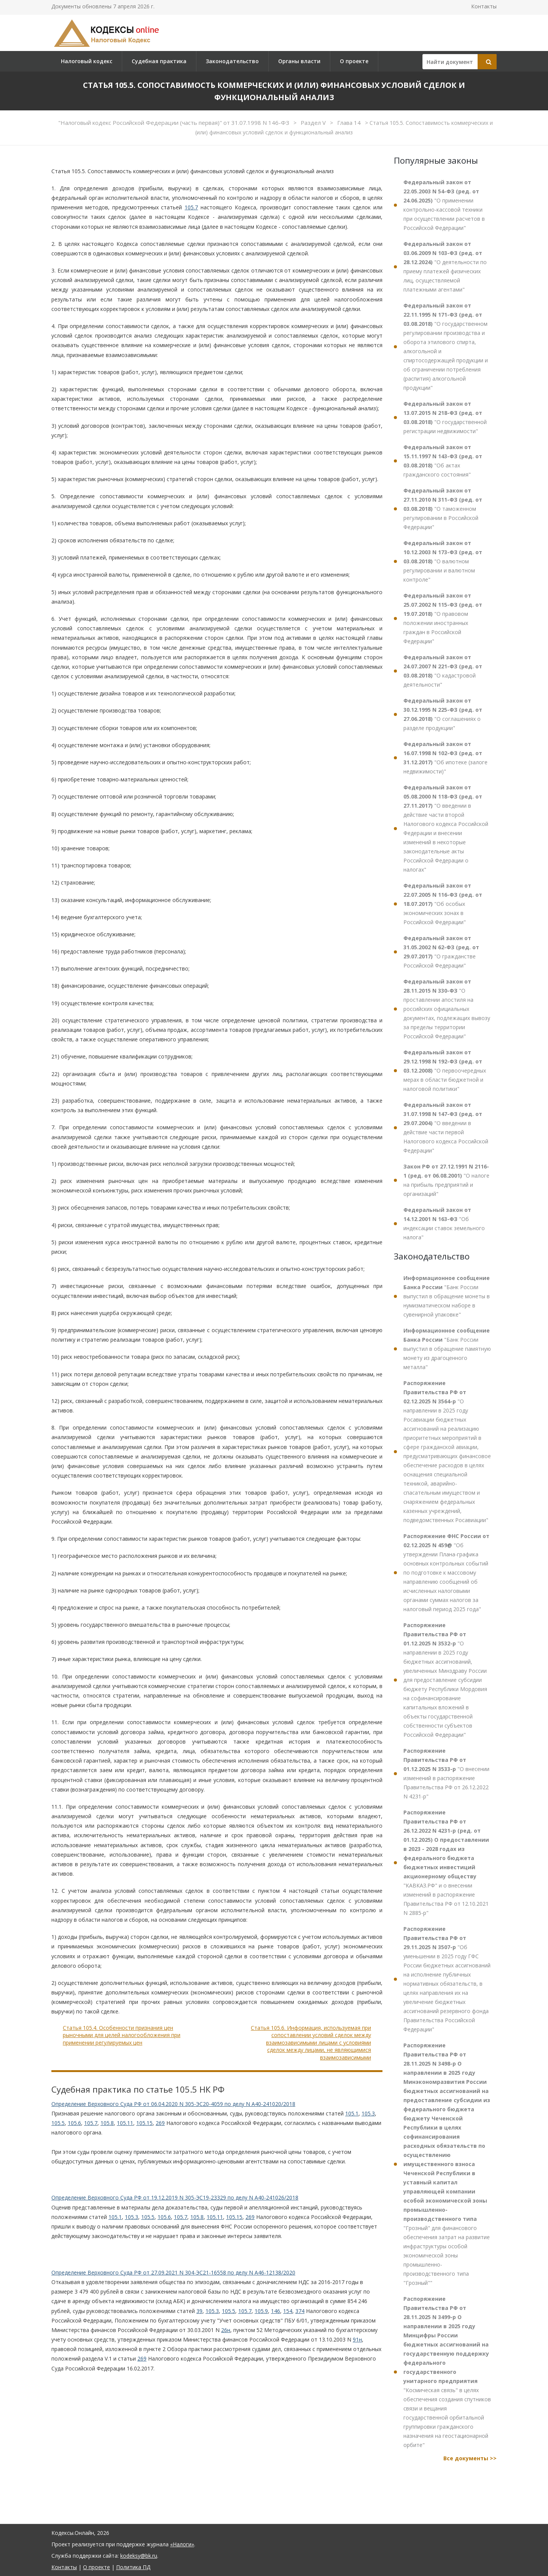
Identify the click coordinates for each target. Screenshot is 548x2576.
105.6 (74, 2122)
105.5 (58, 2122)
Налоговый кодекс (86, 61)
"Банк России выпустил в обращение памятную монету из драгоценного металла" (447, 1349)
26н (225, 2330)
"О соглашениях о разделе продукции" (442, 714)
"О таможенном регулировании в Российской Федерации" (442, 509)
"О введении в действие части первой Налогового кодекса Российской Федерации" (445, 1127)
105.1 (351, 2113)
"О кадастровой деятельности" (442, 671)
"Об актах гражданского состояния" (442, 460)
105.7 (191, 207)
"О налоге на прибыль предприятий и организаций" (446, 1180)
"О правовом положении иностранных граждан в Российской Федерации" (442, 618)
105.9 (261, 2311)
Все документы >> (470, 2458)
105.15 (144, 2122)
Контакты (484, 6)
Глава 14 (349, 122)
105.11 (125, 2122)
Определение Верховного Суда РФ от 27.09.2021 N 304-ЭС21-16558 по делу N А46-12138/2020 (173, 2272)
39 (199, 2311)
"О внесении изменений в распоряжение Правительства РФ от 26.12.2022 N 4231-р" (446, 1773)
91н (357, 2339)
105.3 (368, 2113)
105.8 (107, 2122)
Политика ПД (133, 2567)
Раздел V (314, 122)
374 (299, 2311)
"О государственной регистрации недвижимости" (445, 417)
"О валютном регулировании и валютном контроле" (442, 561)
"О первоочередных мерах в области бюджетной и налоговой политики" (444, 1070)
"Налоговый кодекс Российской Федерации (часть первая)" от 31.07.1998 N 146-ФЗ (174, 122)
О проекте (354, 61)
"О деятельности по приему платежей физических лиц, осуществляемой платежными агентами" (445, 266)
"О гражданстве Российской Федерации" (441, 951)
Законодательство (232, 61)
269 (160, 2122)
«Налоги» (182, 2544)
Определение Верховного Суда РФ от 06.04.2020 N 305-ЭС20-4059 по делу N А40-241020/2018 (173, 2103)
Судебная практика (159, 61)
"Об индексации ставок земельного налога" (444, 1223)
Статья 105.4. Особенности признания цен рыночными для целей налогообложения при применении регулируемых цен (121, 2035)
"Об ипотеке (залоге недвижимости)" (445, 757)
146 (275, 2311)
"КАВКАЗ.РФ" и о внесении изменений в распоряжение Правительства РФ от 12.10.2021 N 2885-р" (446, 1862)
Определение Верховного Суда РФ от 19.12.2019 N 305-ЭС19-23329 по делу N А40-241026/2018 (174, 2197)
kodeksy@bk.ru (138, 2555)
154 (287, 2311)
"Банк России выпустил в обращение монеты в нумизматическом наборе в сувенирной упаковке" (446, 1296)
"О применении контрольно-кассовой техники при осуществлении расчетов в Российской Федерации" (444, 205)
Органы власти (299, 61)
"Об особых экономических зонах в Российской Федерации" (442, 904)
